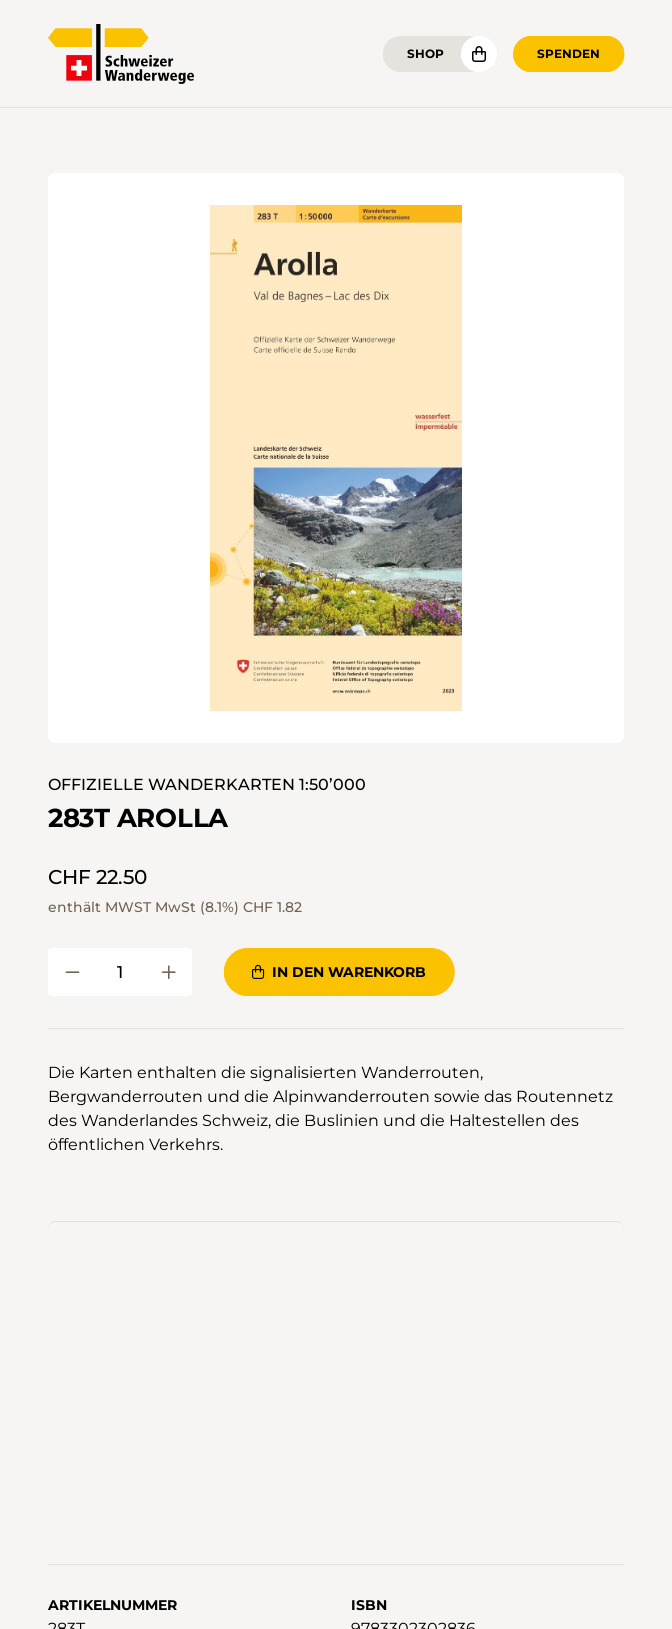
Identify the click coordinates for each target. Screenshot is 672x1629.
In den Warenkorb (339, 972)
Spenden (568, 53)
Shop (425, 53)
